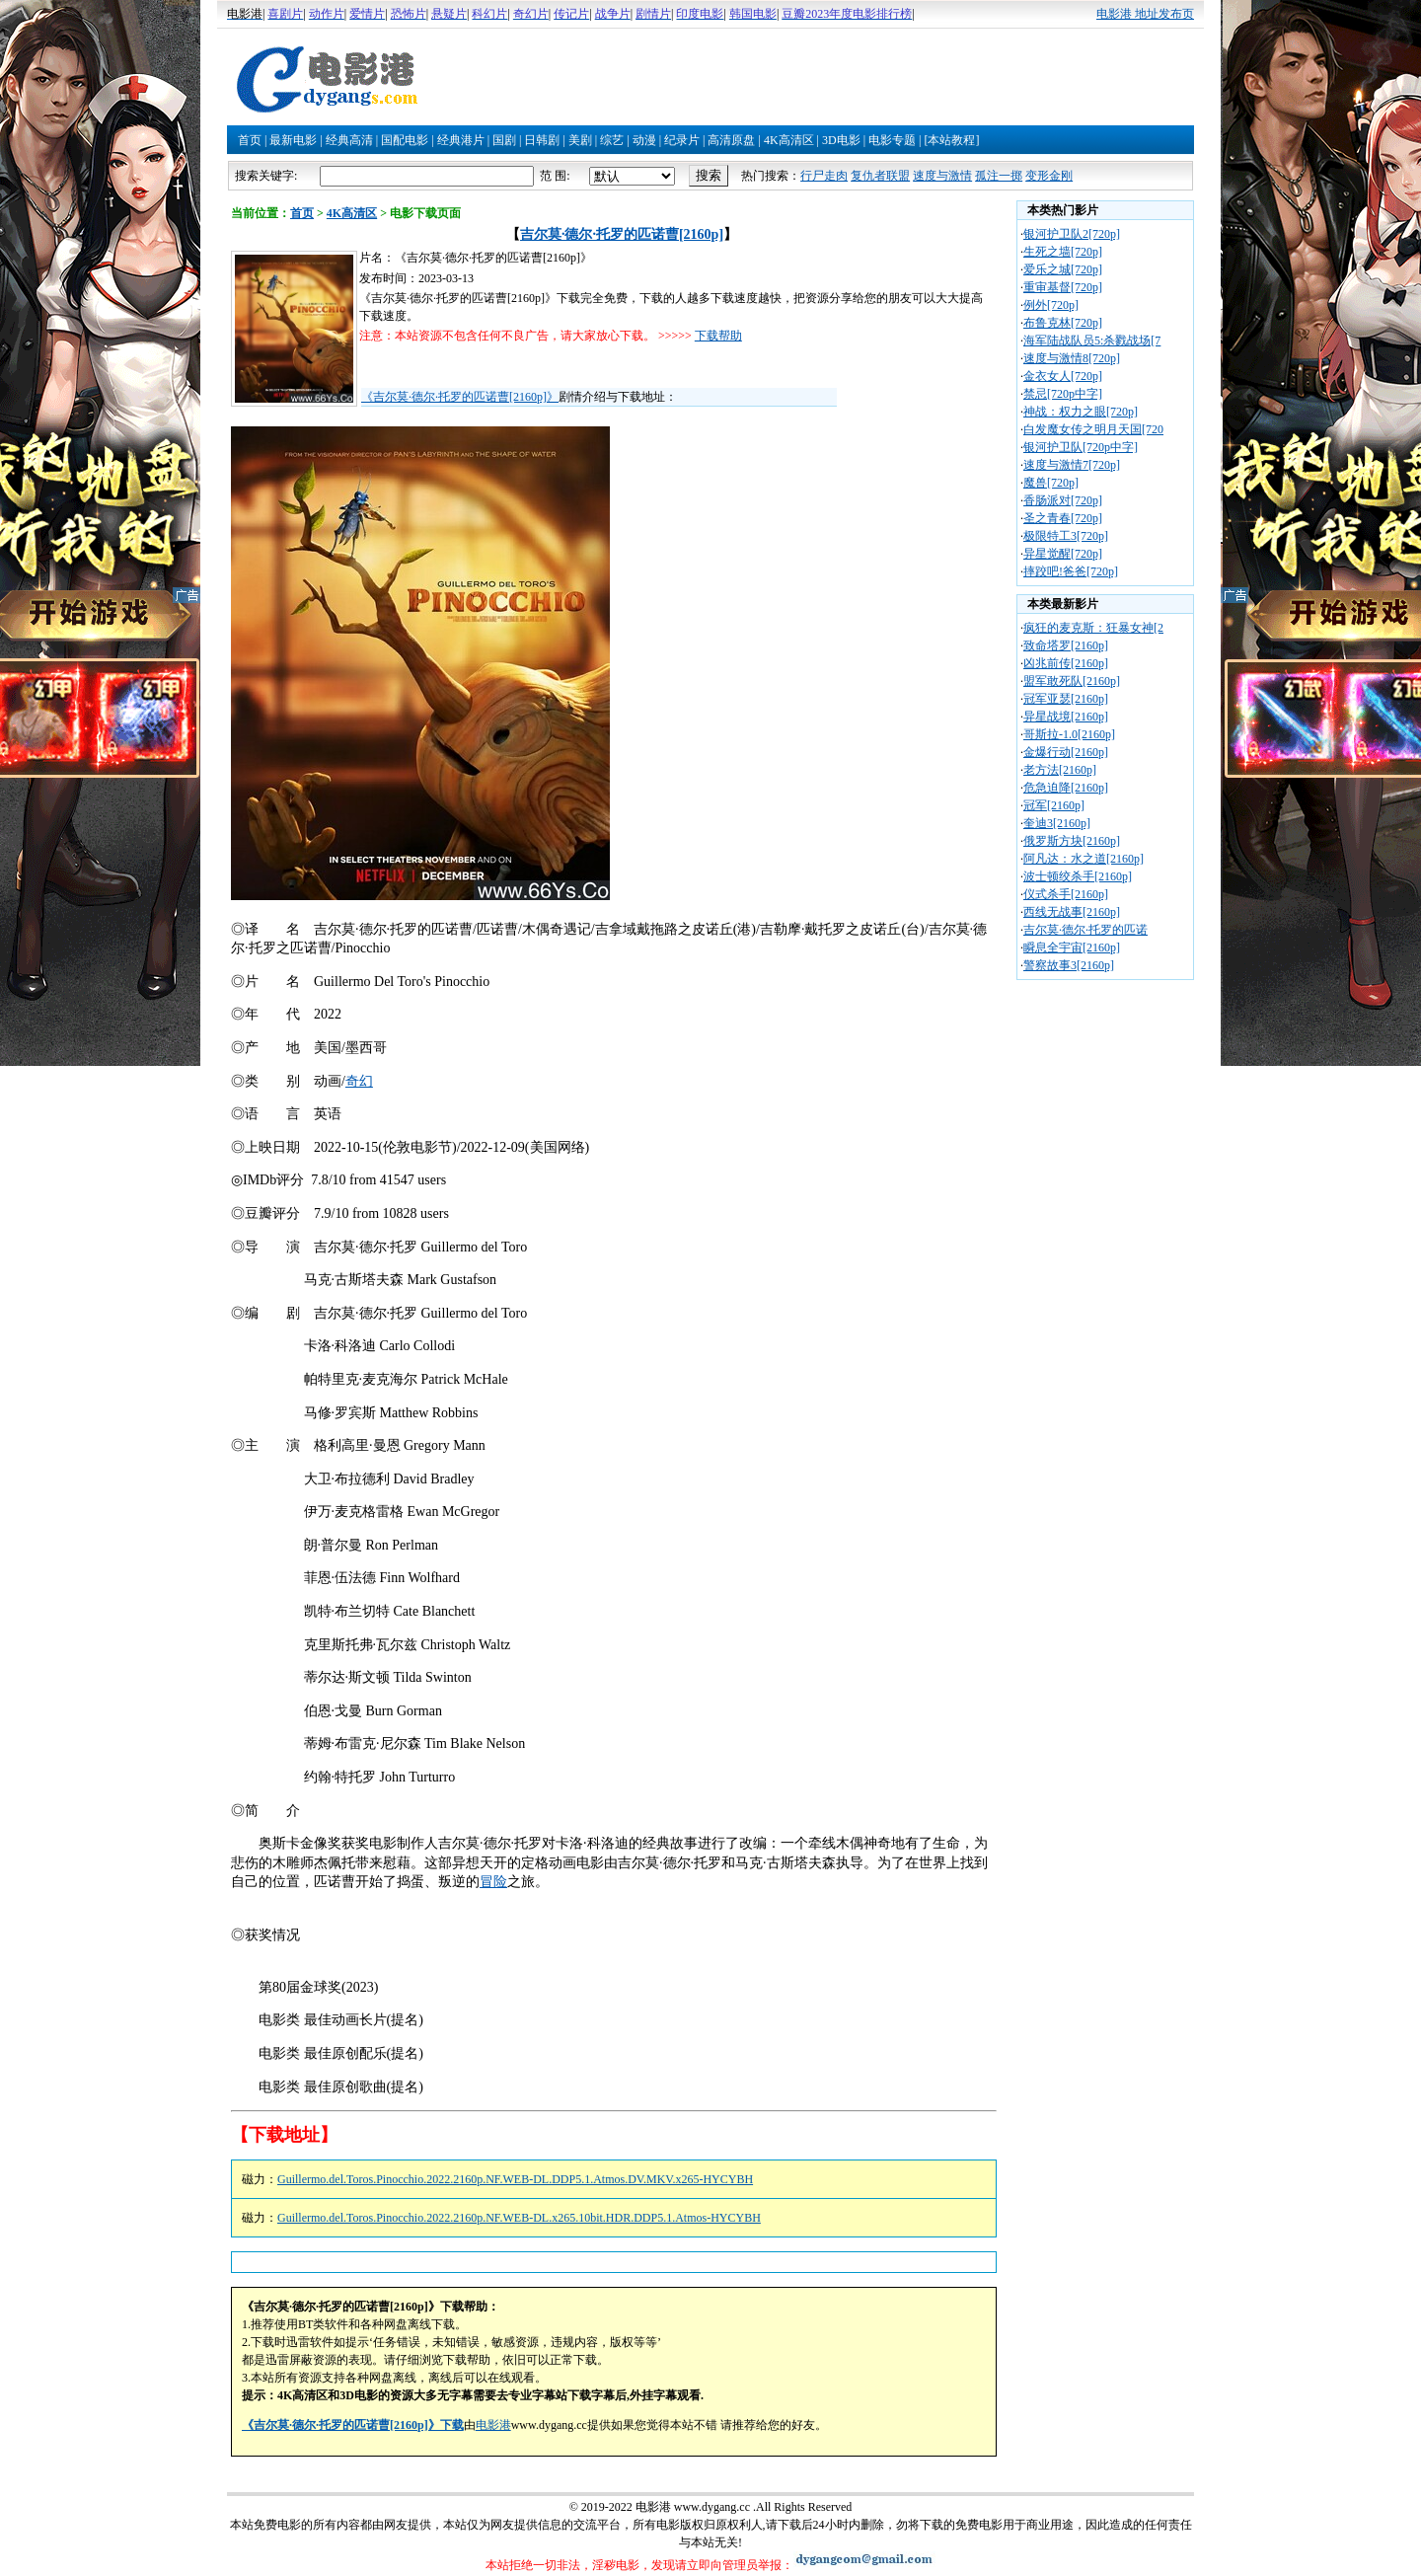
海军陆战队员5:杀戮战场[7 (1091, 340)
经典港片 (461, 140)
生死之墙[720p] (1062, 252)
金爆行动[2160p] (1065, 752)
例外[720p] (1051, 305)
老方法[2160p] (1059, 770)
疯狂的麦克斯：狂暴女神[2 (1093, 628)
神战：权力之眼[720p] (1080, 411)
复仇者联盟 (880, 176)
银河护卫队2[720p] (1071, 234)
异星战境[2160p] (1065, 716)
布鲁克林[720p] (1062, 323)
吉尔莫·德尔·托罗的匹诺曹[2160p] (621, 234)
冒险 (493, 1881)
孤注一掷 (998, 176)
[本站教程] (951, 140)
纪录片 (682, 140)
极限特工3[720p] (1065, 536)
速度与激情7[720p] (1071, 465)
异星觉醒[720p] (1062, 554)
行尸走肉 (824, 176)
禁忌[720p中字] (1062, 394)
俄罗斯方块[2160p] (1071, 841)
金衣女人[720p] (1062, 376)
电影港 (493, 2425)
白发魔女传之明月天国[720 (1093, 429)
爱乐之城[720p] (1062, 269)
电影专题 (892, 140)
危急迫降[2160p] (1065, 788)
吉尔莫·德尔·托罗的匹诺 (1085, 930)
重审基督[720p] (1062, 287)
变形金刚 (1049, 176)
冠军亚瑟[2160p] (1065, 699)
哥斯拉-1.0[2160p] (1069, 734)
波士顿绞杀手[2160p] (1077, 876)
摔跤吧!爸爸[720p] (1070, 571)
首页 (250, 140)
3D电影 (841, 140)
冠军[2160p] (1053, 805)
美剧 (580, 140)
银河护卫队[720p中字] (1080, 447)
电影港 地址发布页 (1145, 14)
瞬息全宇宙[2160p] (1071, 947)
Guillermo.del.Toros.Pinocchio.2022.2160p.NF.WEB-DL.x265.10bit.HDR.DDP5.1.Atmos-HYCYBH (519, 2218)
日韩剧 (542, 140)
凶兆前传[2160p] (1065, 663)
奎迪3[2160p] (1056, 823)
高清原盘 (731, 140)
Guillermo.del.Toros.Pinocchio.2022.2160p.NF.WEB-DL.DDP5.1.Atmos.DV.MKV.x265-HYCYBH (515, 2179)
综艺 (612, 140)
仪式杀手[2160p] (1065, 894)
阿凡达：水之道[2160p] (1083, 859)
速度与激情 (942, 176)
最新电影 (293, 140)
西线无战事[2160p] (1071, 912)
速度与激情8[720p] (1071, 358)
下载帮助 (718, 335)
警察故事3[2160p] (1068, 965)
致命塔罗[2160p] (1065, 645)
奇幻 (359, 1081)
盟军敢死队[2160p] (1071, 681)
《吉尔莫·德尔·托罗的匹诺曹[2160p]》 (460, 397)
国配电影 (404, 140)
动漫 (644, 140)
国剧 (504, 140)
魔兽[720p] (1051, 483)
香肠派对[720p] (1062, 500)
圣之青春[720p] (1062, 518)
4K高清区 (789, 140)
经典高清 (349, 140)
